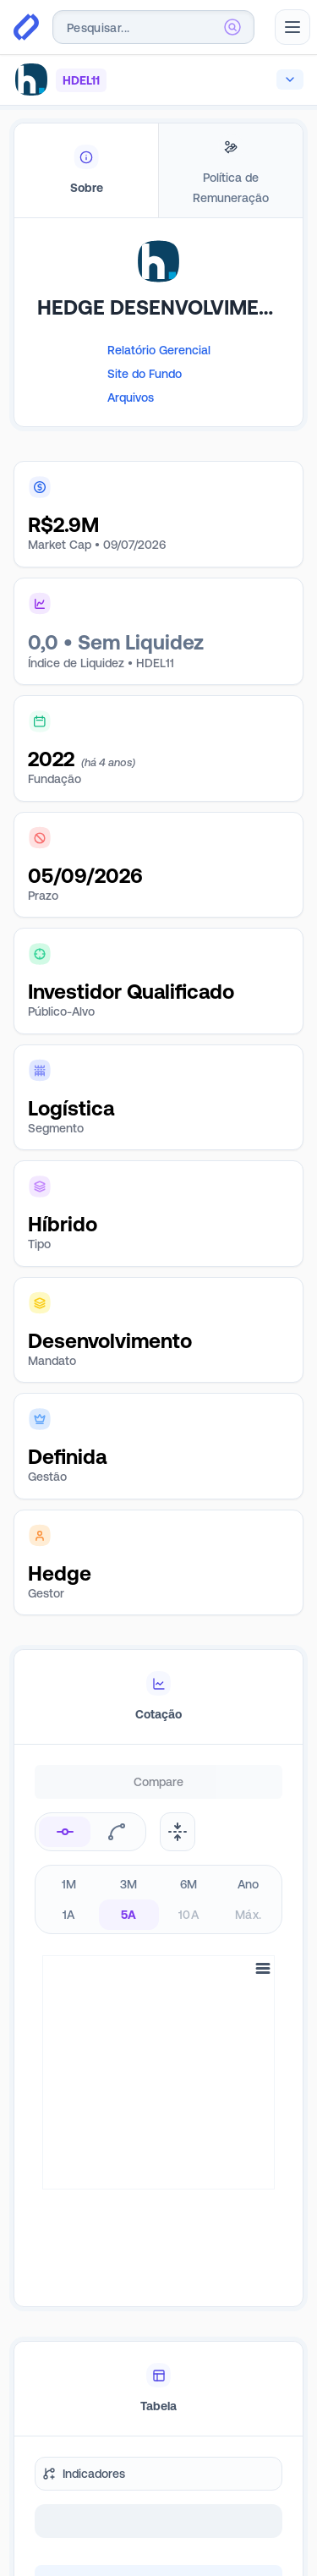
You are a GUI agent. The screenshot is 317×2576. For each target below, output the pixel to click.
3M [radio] (129, 1884)
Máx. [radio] (248, 1914)
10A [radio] (188, 1914)
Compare (158, 1782)
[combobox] (153, 27)
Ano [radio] (249, 1884)
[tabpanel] (158, 348)
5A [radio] (129, 1914)
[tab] (86, 170)
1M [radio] (69, 1884)
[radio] (64, 1832)
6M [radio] (189, 1884)
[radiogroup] (158, 1899)
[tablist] (158, 170)
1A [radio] (69, 1914)
